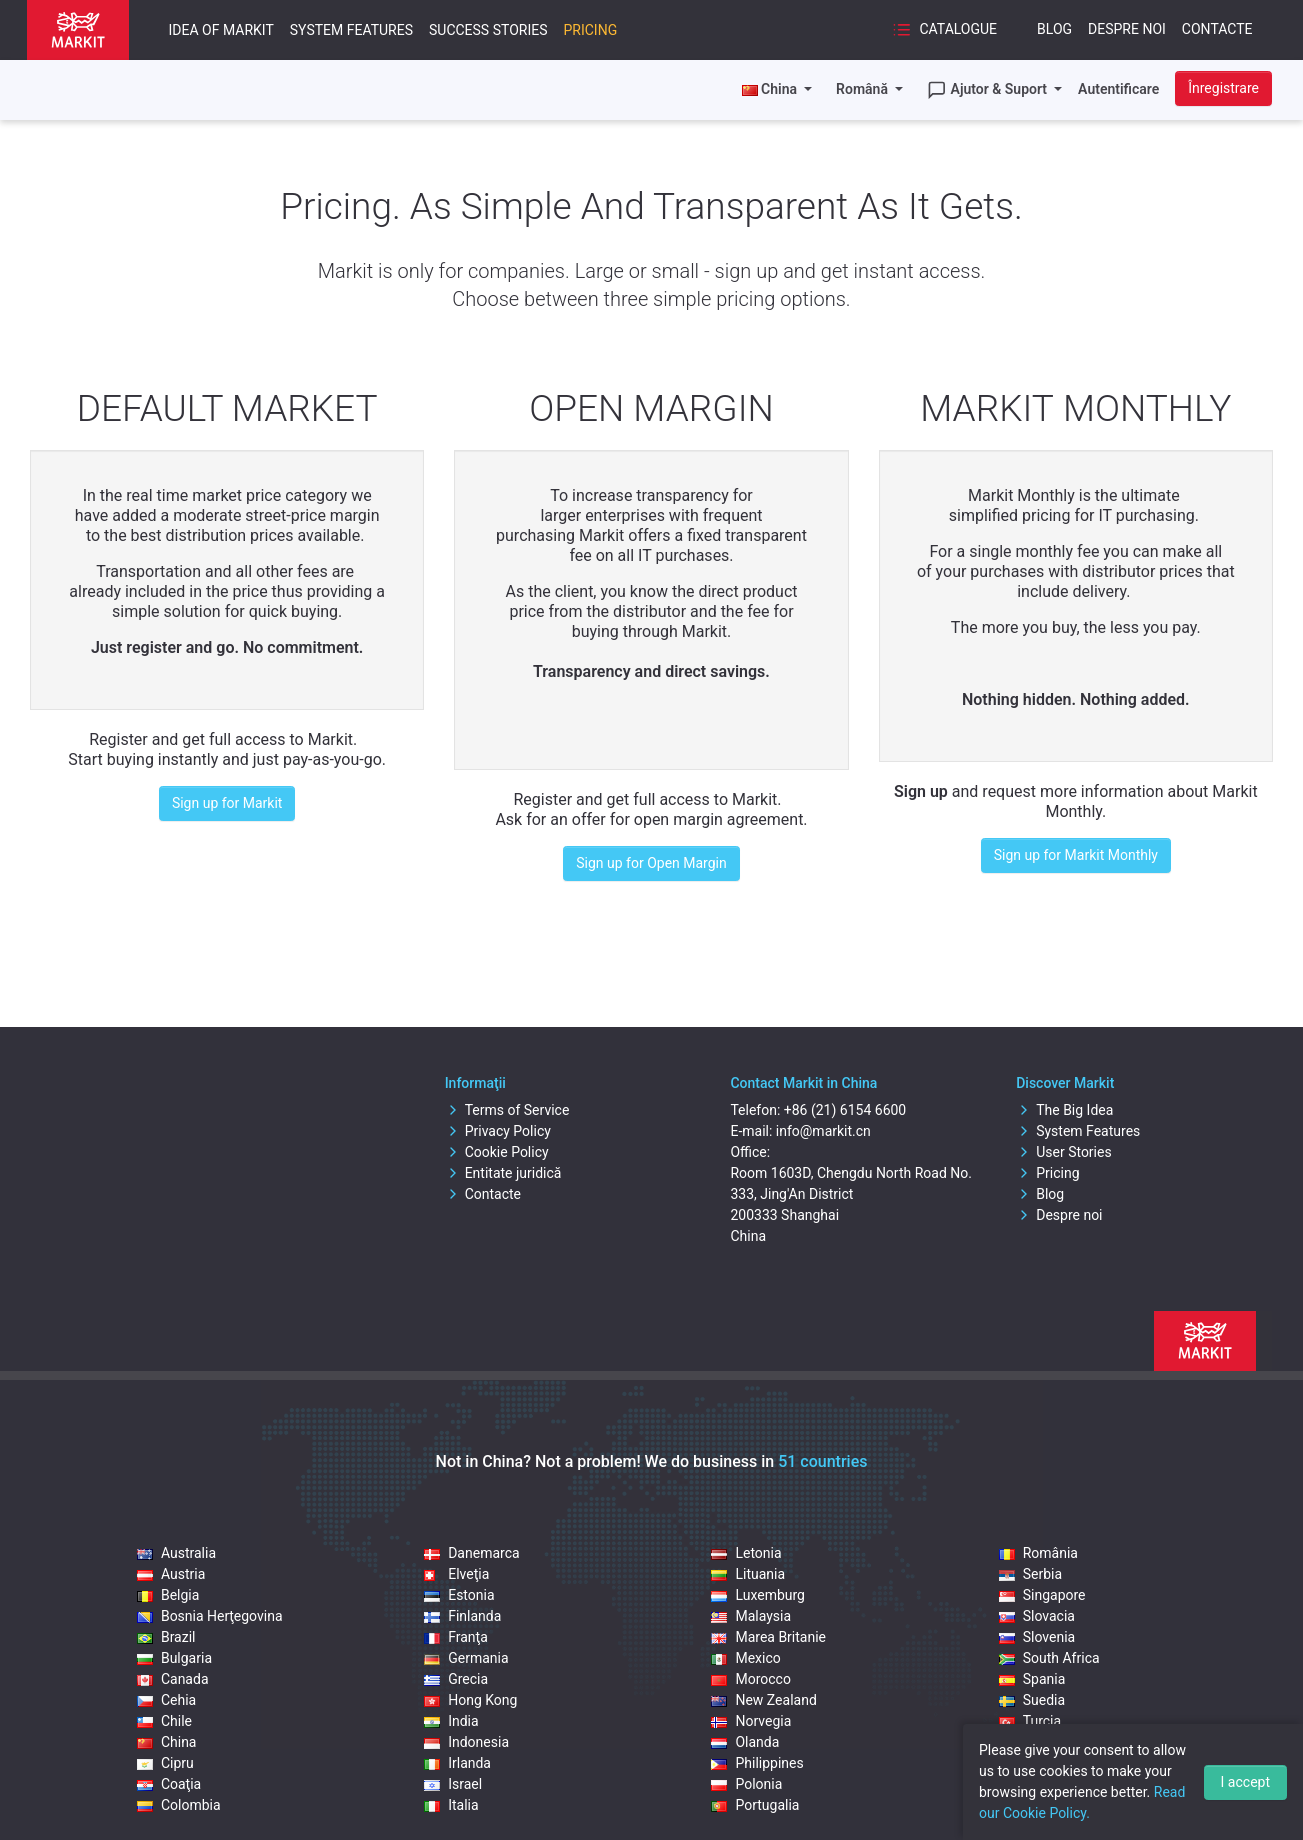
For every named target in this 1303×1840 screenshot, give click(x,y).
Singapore (1042, 1595)
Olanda (745, 1742)
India (451, 1721)
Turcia (1030, 1721)
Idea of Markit (221, 30)
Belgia (168, 1595)
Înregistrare (1223, 88)
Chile (164, 1721)
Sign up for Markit (227, 803)
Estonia (459, 1595)
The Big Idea (1064, 1110)
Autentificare (1118, 89)
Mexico (745, 1658)
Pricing (590, 30)
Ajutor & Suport (989, 90)
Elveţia (456, 1574)
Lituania (748, 1574)
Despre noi (1127, 29)
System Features (351, 30)
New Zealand (763, 1700)
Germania (466, 1658)
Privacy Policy (498, 1131)
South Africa (1049, 1658)
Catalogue (944, 30)
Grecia (456, 1679)
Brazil (166, 1637)
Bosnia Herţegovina (210, 1616)
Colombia (179, 1805)
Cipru (165, 1763)
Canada (173, 1679)
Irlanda (457, 1763)
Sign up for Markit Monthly (1076, 855)
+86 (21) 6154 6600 (845, 1110)
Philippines (757, 1763)
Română (863, 89)
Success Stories (488, 30)
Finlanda (462, 1616)
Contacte (1217, 29)
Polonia (746, 1784)
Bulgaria (174, 1658)
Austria (171, 1574)
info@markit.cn (823, 1131)
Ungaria (1035, 1742)
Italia (451, 1805)
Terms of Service (507, 1110)
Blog (1054, 29)
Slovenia (1037, 1637)
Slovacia (1037, 1616)
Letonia (746, 1553)
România (1038, 1553)
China (167, 1742)
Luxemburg (758, 1595)
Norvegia (751, 1721)
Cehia (166, 1700)
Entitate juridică (503, 1173)
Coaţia (169, 1784)
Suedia (1032, 1700)
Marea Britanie (768, 1637)
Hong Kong (470, 1700)
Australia (176, 1553)
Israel (453, 1784)
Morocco (750, 1679)
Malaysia (751, 1616)
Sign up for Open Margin (651, 863)
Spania (1032, 1679)
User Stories (1063, 1152)
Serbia (1030, 1574)
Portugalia (755, 1805)
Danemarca (471, 1553)
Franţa (456, 1637)
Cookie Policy (497, 1152)
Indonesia (466, 1742)
